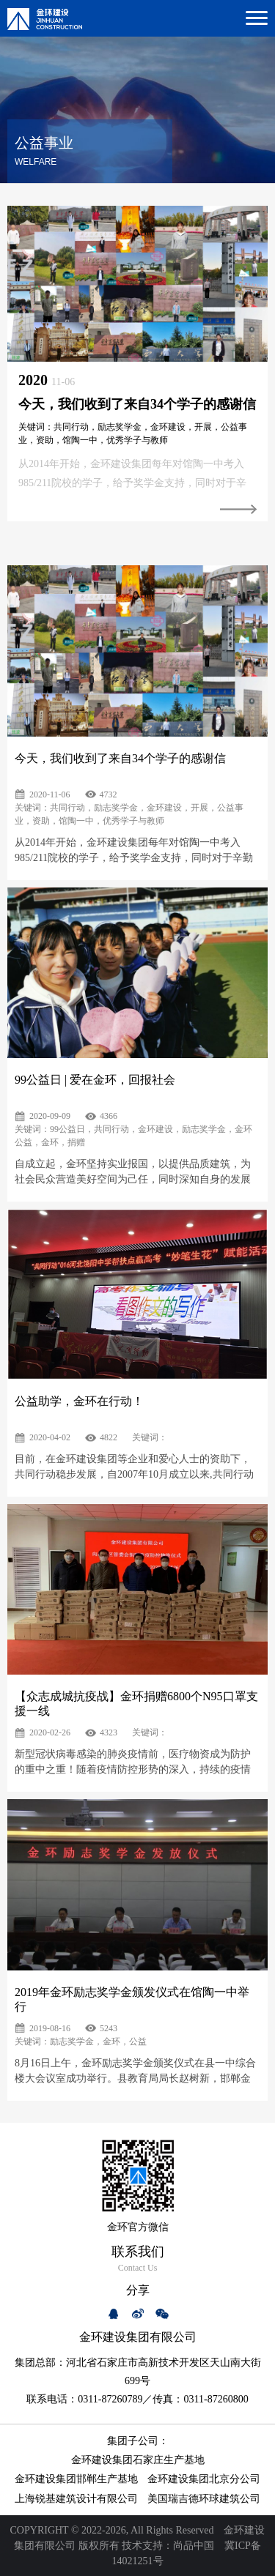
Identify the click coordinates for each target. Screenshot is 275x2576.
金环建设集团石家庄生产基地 (138, 2459)
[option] (137, 363)
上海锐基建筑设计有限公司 (76, 2498)
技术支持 (142, 2545)
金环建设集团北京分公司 (203, 2478)
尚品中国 (193, 2545)
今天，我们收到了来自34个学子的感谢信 (137, 404)
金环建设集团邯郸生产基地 (76, 2478)
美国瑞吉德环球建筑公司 (203, 2498)
